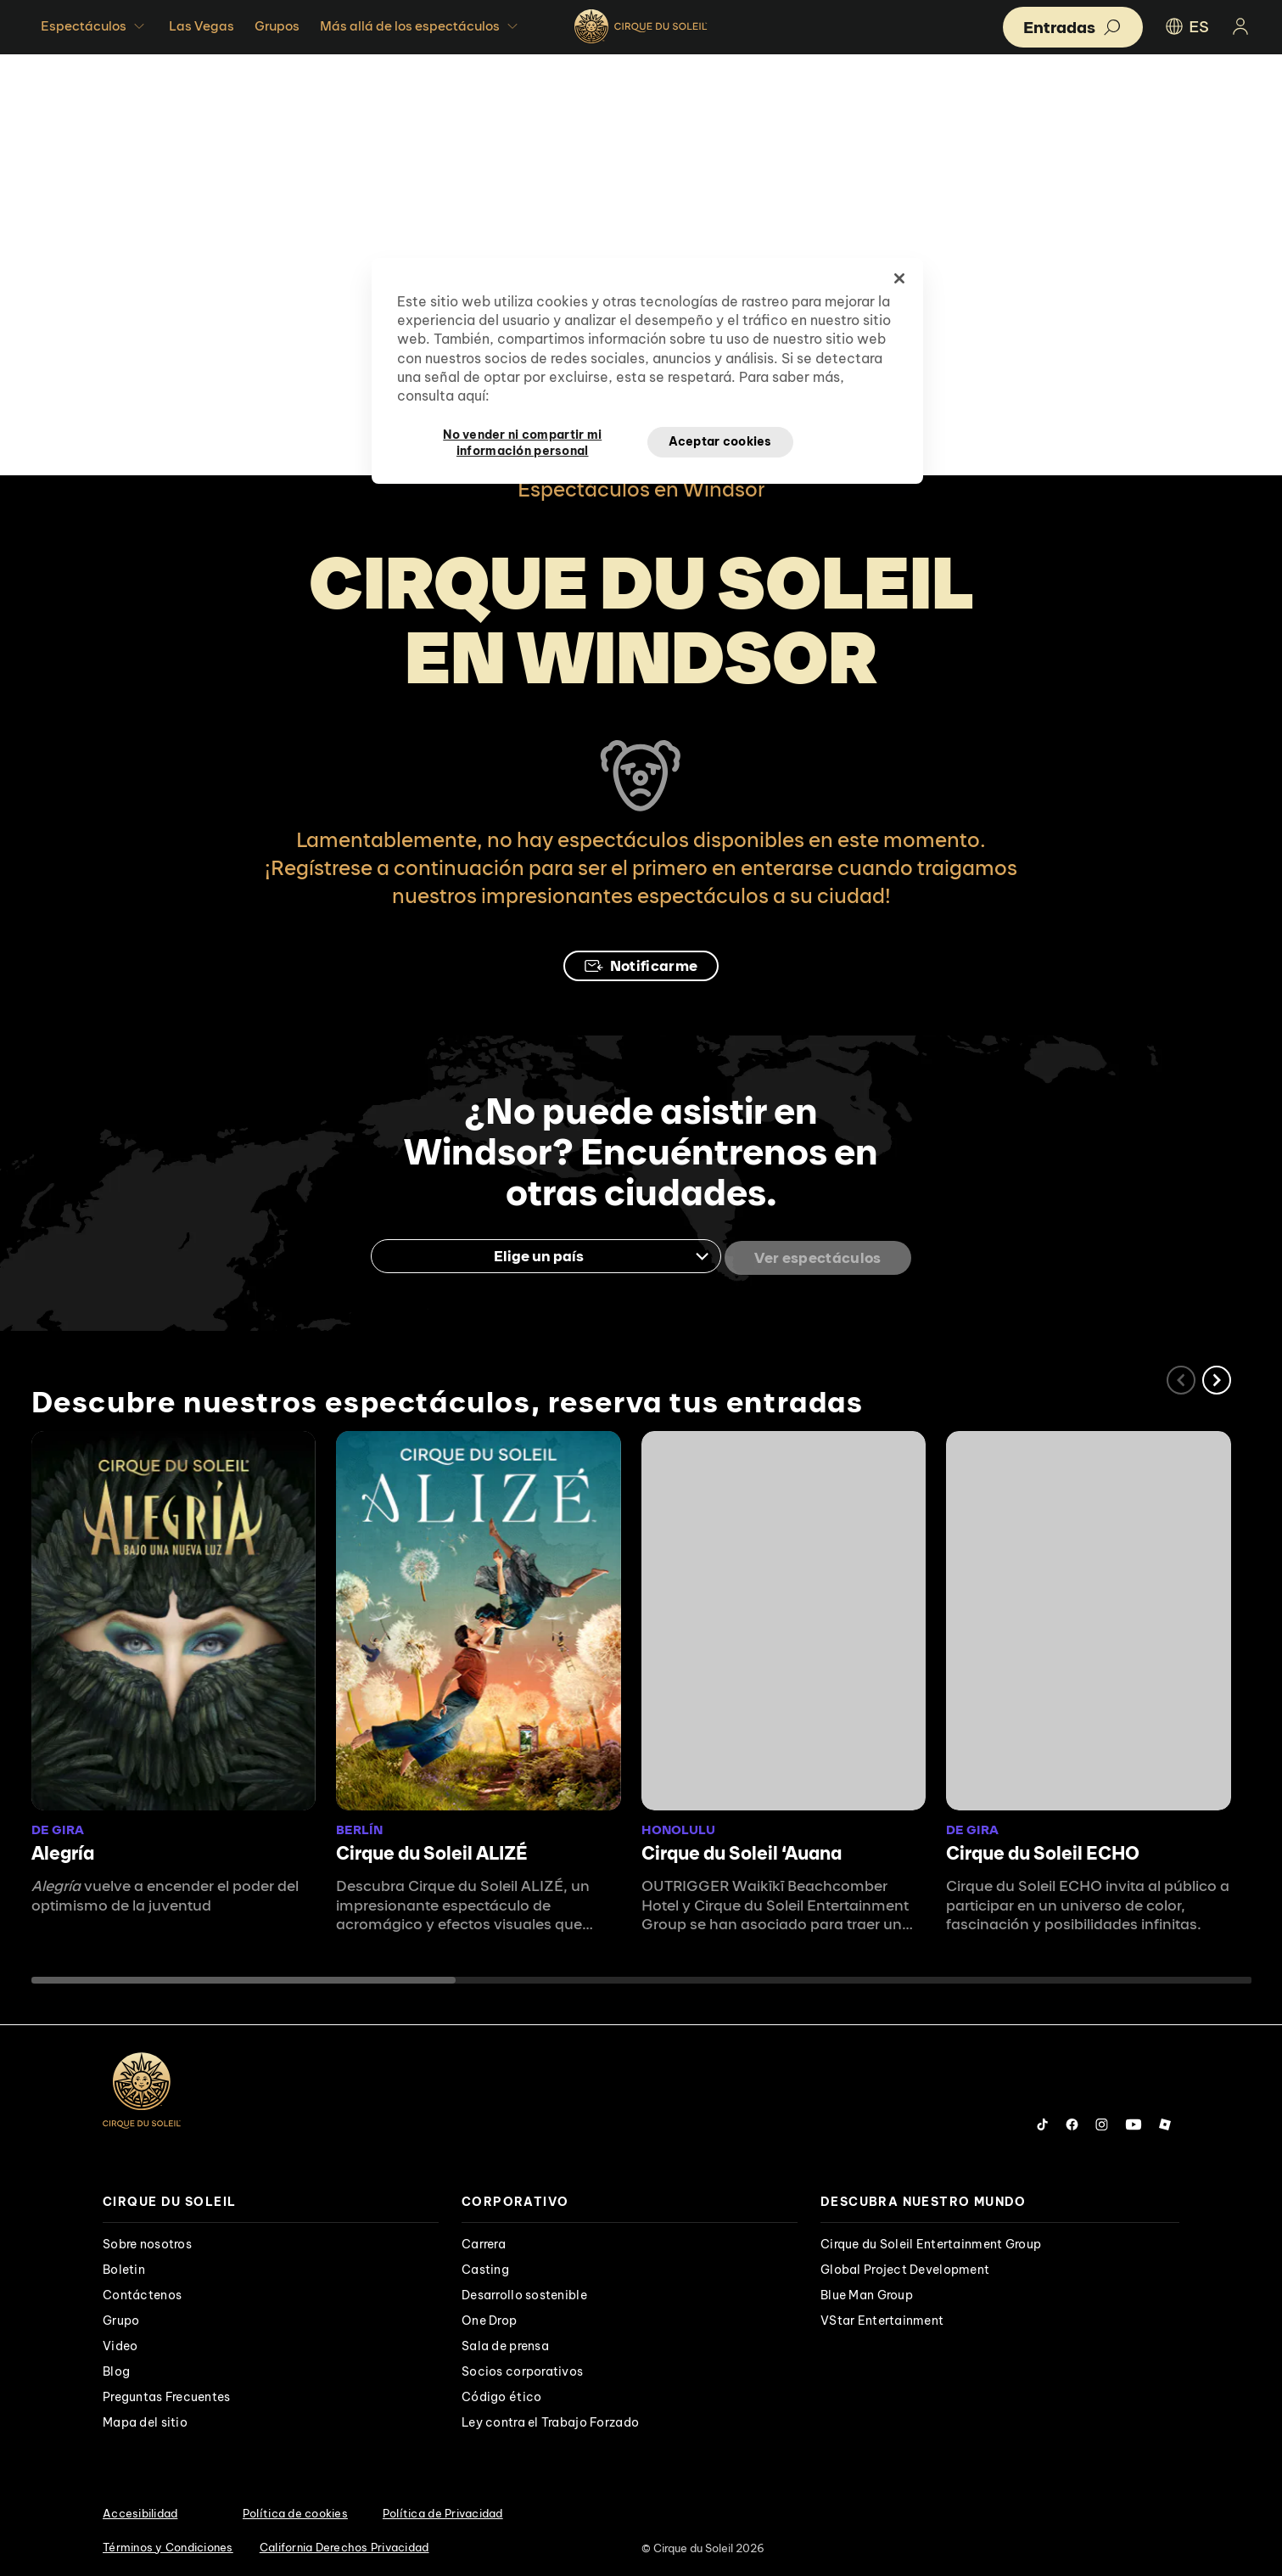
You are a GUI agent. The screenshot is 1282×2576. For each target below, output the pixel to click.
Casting (485, 2266)
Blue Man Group (866, 2291)
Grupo (121, 2317)
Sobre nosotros (147, 2240)
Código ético (501, 2393)
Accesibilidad (140, 2510)
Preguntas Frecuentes (167, 2393)
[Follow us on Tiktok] (1042, 2121)
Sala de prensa (505, 2342)
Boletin (124, 2266)
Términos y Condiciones (168, 2544)
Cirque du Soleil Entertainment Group (930, 2240)
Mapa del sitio (145, 2419)
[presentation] (271, 2199)
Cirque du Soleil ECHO (1042, 1850)
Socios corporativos (522, 2368)
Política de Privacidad (443, 2510)
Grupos (277, 26)
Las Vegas (201, 26)
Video (120, 2342)
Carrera (484, 2240)
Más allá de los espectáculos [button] (421, 26)
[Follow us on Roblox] (1164, 2121)
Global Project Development (904, 2266)
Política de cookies (295, 2510)
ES (1186, 26)
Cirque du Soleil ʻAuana (741, 1850)
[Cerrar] (899, 278)
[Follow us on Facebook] (1072, 2121)
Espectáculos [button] (94, 26)
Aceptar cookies (720, 441)
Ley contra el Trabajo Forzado (550, 2419)
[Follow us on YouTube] (1133, 2121)
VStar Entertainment (881, 2317)
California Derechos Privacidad (344, 2544)
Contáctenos (142, 2291)
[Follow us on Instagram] (1102, 2121)
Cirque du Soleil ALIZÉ (432, 1850)
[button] (1216, 1376)
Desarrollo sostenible (524, 2291)
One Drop (489, 2317)
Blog (116, 2368)
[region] (647, 371)
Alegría (62, 1850)
